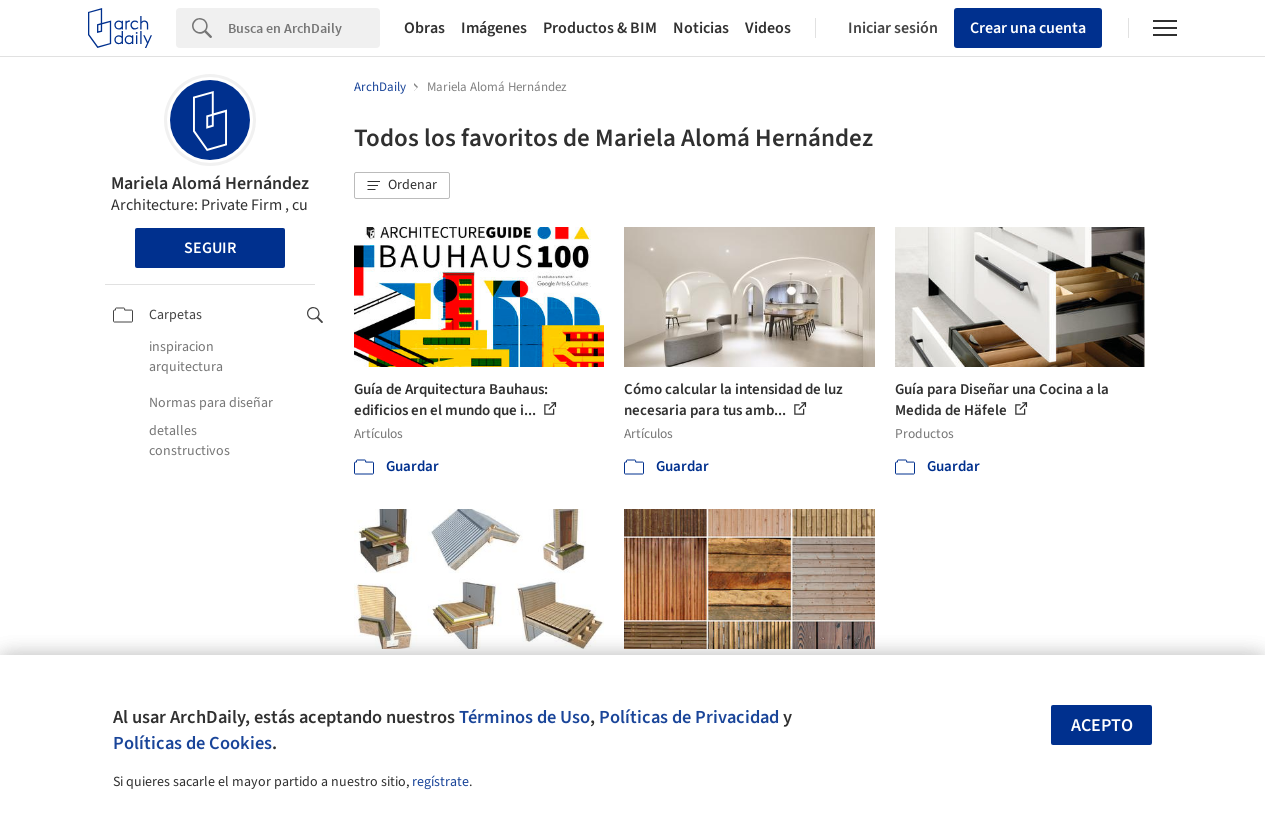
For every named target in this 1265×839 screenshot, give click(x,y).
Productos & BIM (600, 28)
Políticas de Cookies (192, 743)
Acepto (1102, 725)
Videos (768, 28)
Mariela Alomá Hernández (210, 183)
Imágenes (494, 28)
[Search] (304, 28)
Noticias (701, 28)
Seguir (210, 248)
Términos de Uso (524, 717)
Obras (424, 28)
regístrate (440, 782)
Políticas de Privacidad (689, 717)
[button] (402, 186)
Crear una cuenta (1028, 28)
